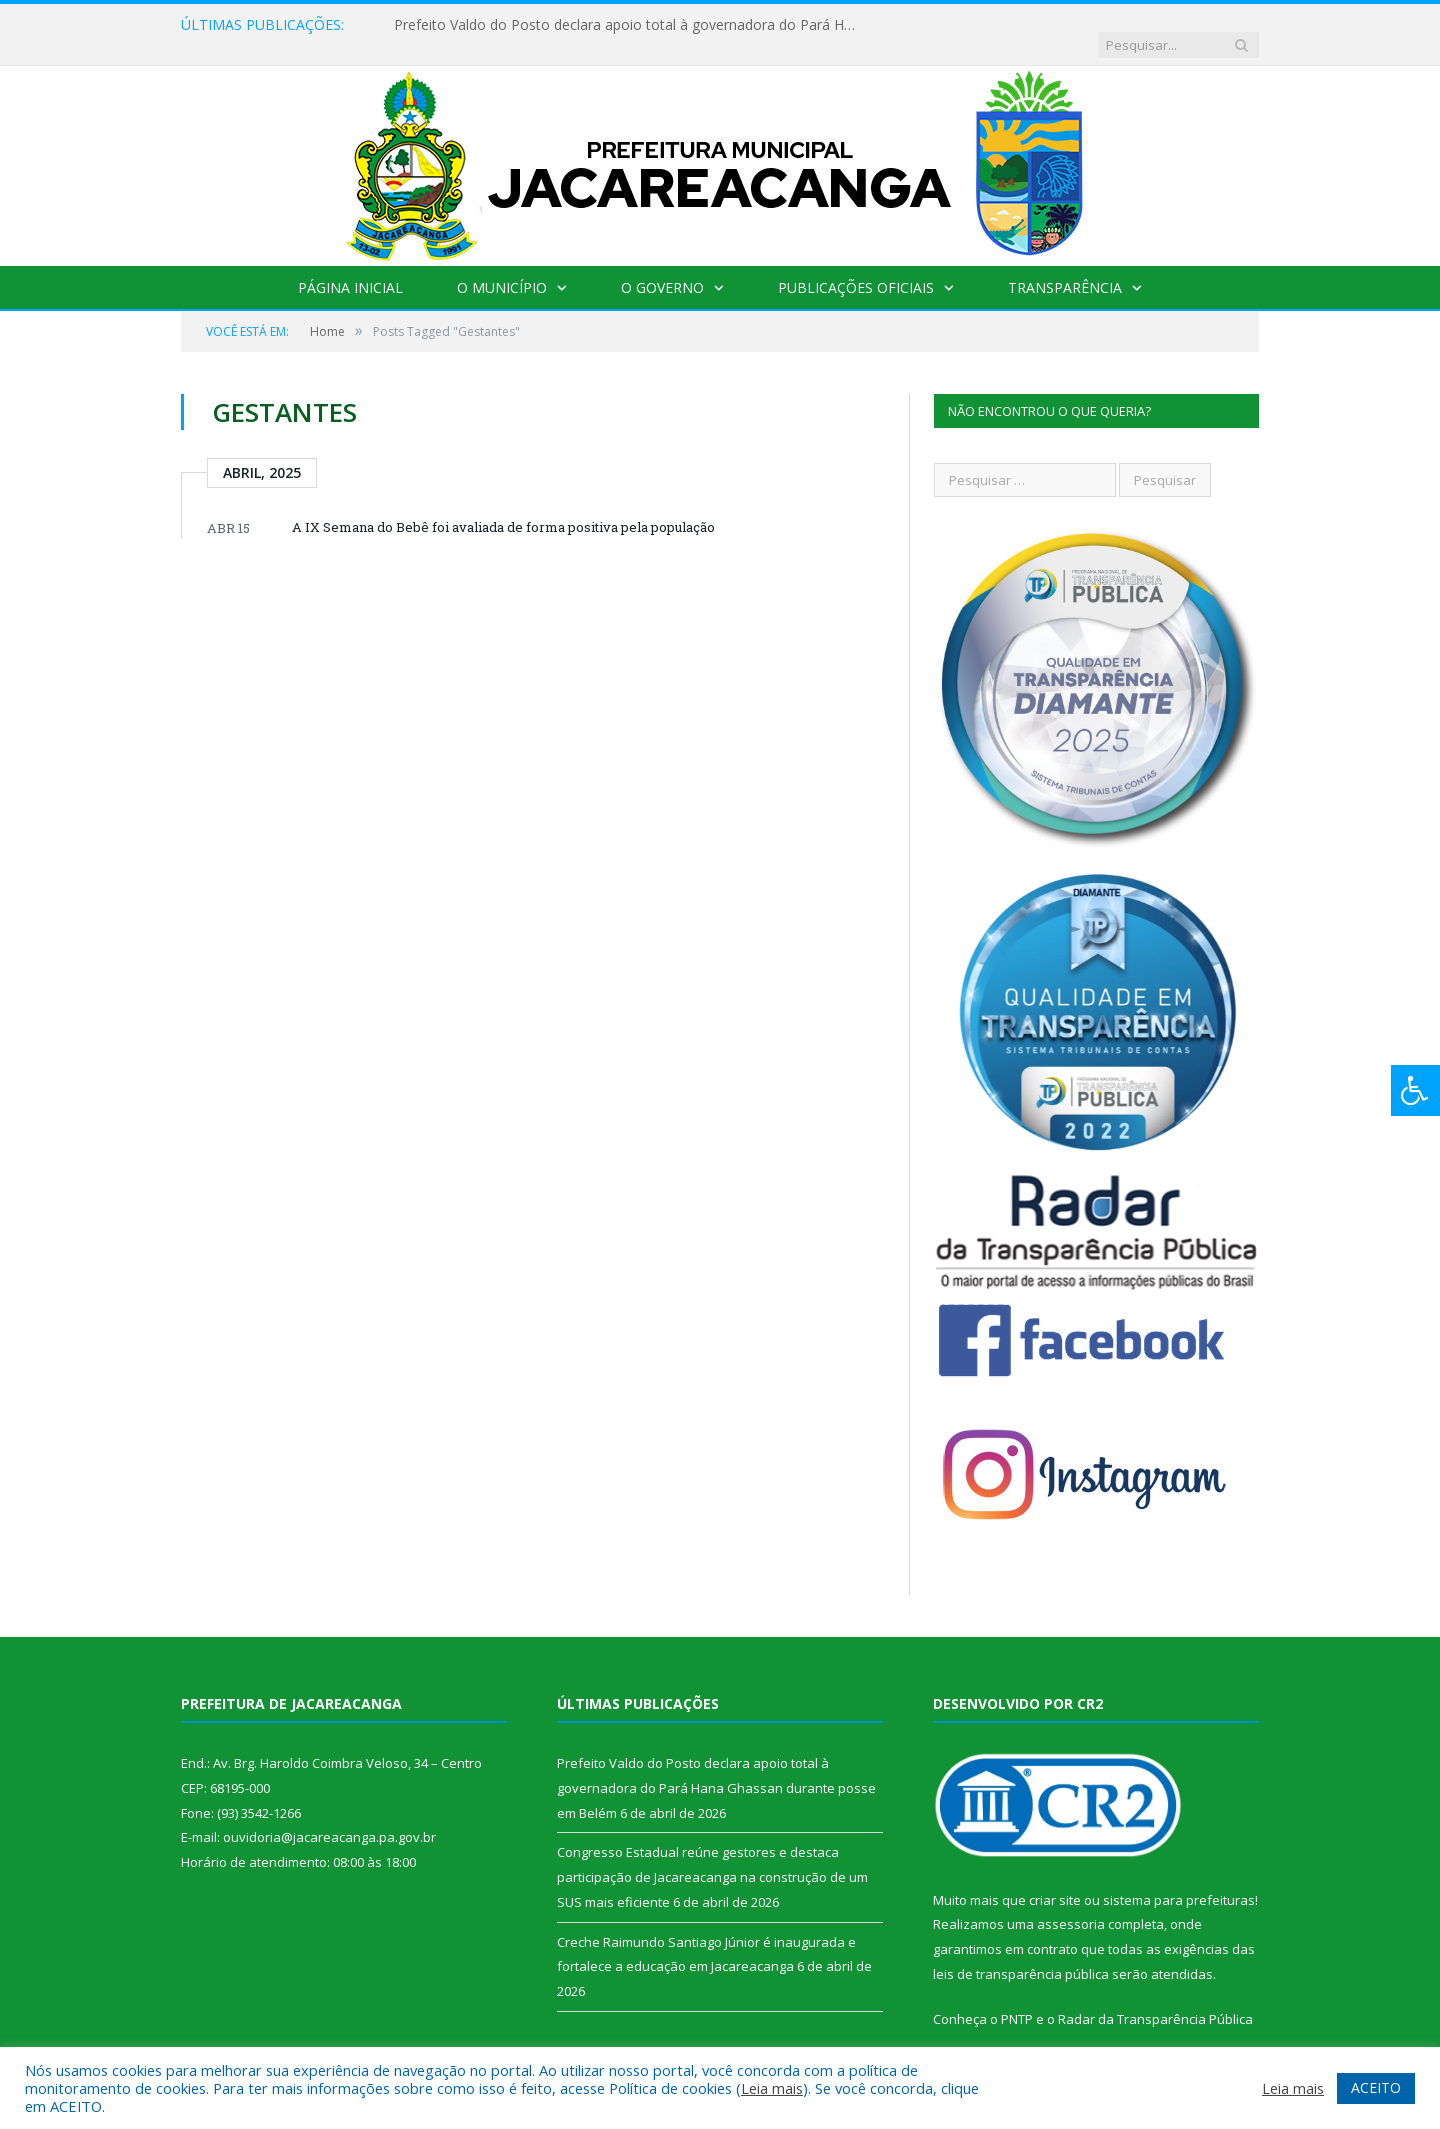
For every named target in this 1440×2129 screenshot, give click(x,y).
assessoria (1071, 1904)
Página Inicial (350, 267)
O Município (502, 267)
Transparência (1065, 267)
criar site (1055, 1880)
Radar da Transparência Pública (1155, 1999)
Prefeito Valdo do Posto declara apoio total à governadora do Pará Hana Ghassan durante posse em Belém (624, 25)
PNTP (1017, 1999)
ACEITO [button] (1376, 2087)
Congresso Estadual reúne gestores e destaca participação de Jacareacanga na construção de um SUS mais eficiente (712, 1856)
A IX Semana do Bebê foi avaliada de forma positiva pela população (503, 507)
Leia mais (772, 2088)
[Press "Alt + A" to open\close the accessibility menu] (1415, 1090)
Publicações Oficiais (856, 267)
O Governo (662, 267)
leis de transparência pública (1021, 1954)
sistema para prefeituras (1179, 1880)
